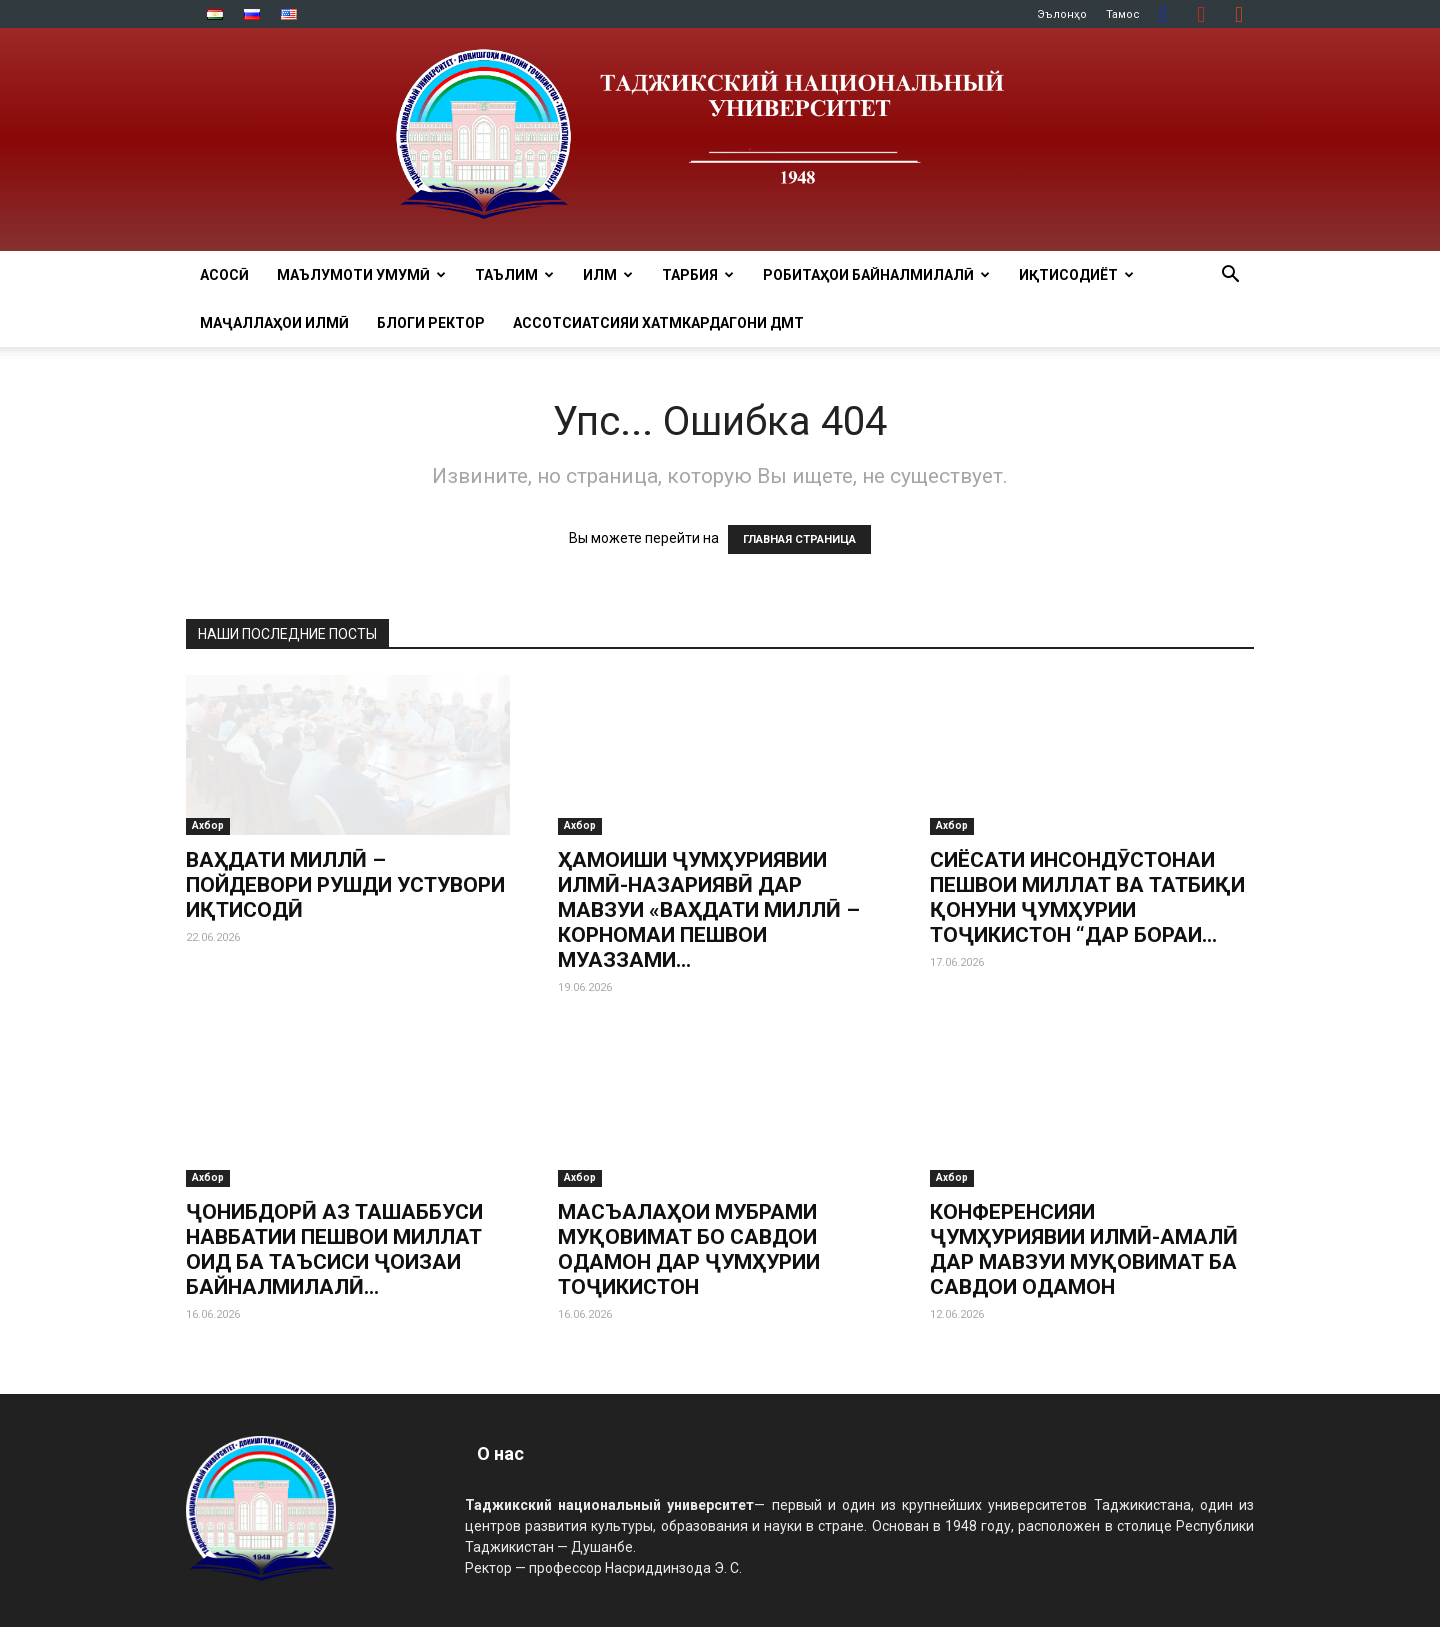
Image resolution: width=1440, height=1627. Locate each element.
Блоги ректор (431, 323)
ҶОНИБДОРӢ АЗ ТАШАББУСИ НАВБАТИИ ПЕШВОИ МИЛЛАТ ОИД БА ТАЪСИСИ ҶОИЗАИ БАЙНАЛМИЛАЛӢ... (334, 1249)
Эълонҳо (1062, 14)
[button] (1230, 276)
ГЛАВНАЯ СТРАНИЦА (799, 539)
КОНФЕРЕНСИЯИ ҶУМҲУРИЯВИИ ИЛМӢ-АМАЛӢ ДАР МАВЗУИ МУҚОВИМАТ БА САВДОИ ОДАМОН (1084, 1249)
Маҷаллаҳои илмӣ (274, 323)
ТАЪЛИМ (514, 275)
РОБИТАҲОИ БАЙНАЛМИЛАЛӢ (876, 275)
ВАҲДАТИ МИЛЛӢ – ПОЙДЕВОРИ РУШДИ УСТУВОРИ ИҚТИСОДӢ (345, 885)
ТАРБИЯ (698, 275)
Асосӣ (224, 275)
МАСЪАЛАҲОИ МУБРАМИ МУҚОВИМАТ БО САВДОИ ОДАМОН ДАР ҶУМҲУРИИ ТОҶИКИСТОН (689, 1249)
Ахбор (208, 825)
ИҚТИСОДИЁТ (1076, 275)
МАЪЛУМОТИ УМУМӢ (361, 275)
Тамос (1123, 14)
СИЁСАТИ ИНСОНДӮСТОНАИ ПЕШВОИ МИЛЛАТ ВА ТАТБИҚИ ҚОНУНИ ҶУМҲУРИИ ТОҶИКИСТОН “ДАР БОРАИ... (1087, 897)
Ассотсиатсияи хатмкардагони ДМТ (658, 323)
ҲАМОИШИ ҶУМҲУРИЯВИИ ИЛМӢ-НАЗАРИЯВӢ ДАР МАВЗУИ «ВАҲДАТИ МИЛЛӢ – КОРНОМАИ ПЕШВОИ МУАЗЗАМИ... (709, 910)
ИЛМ (608, 275)
